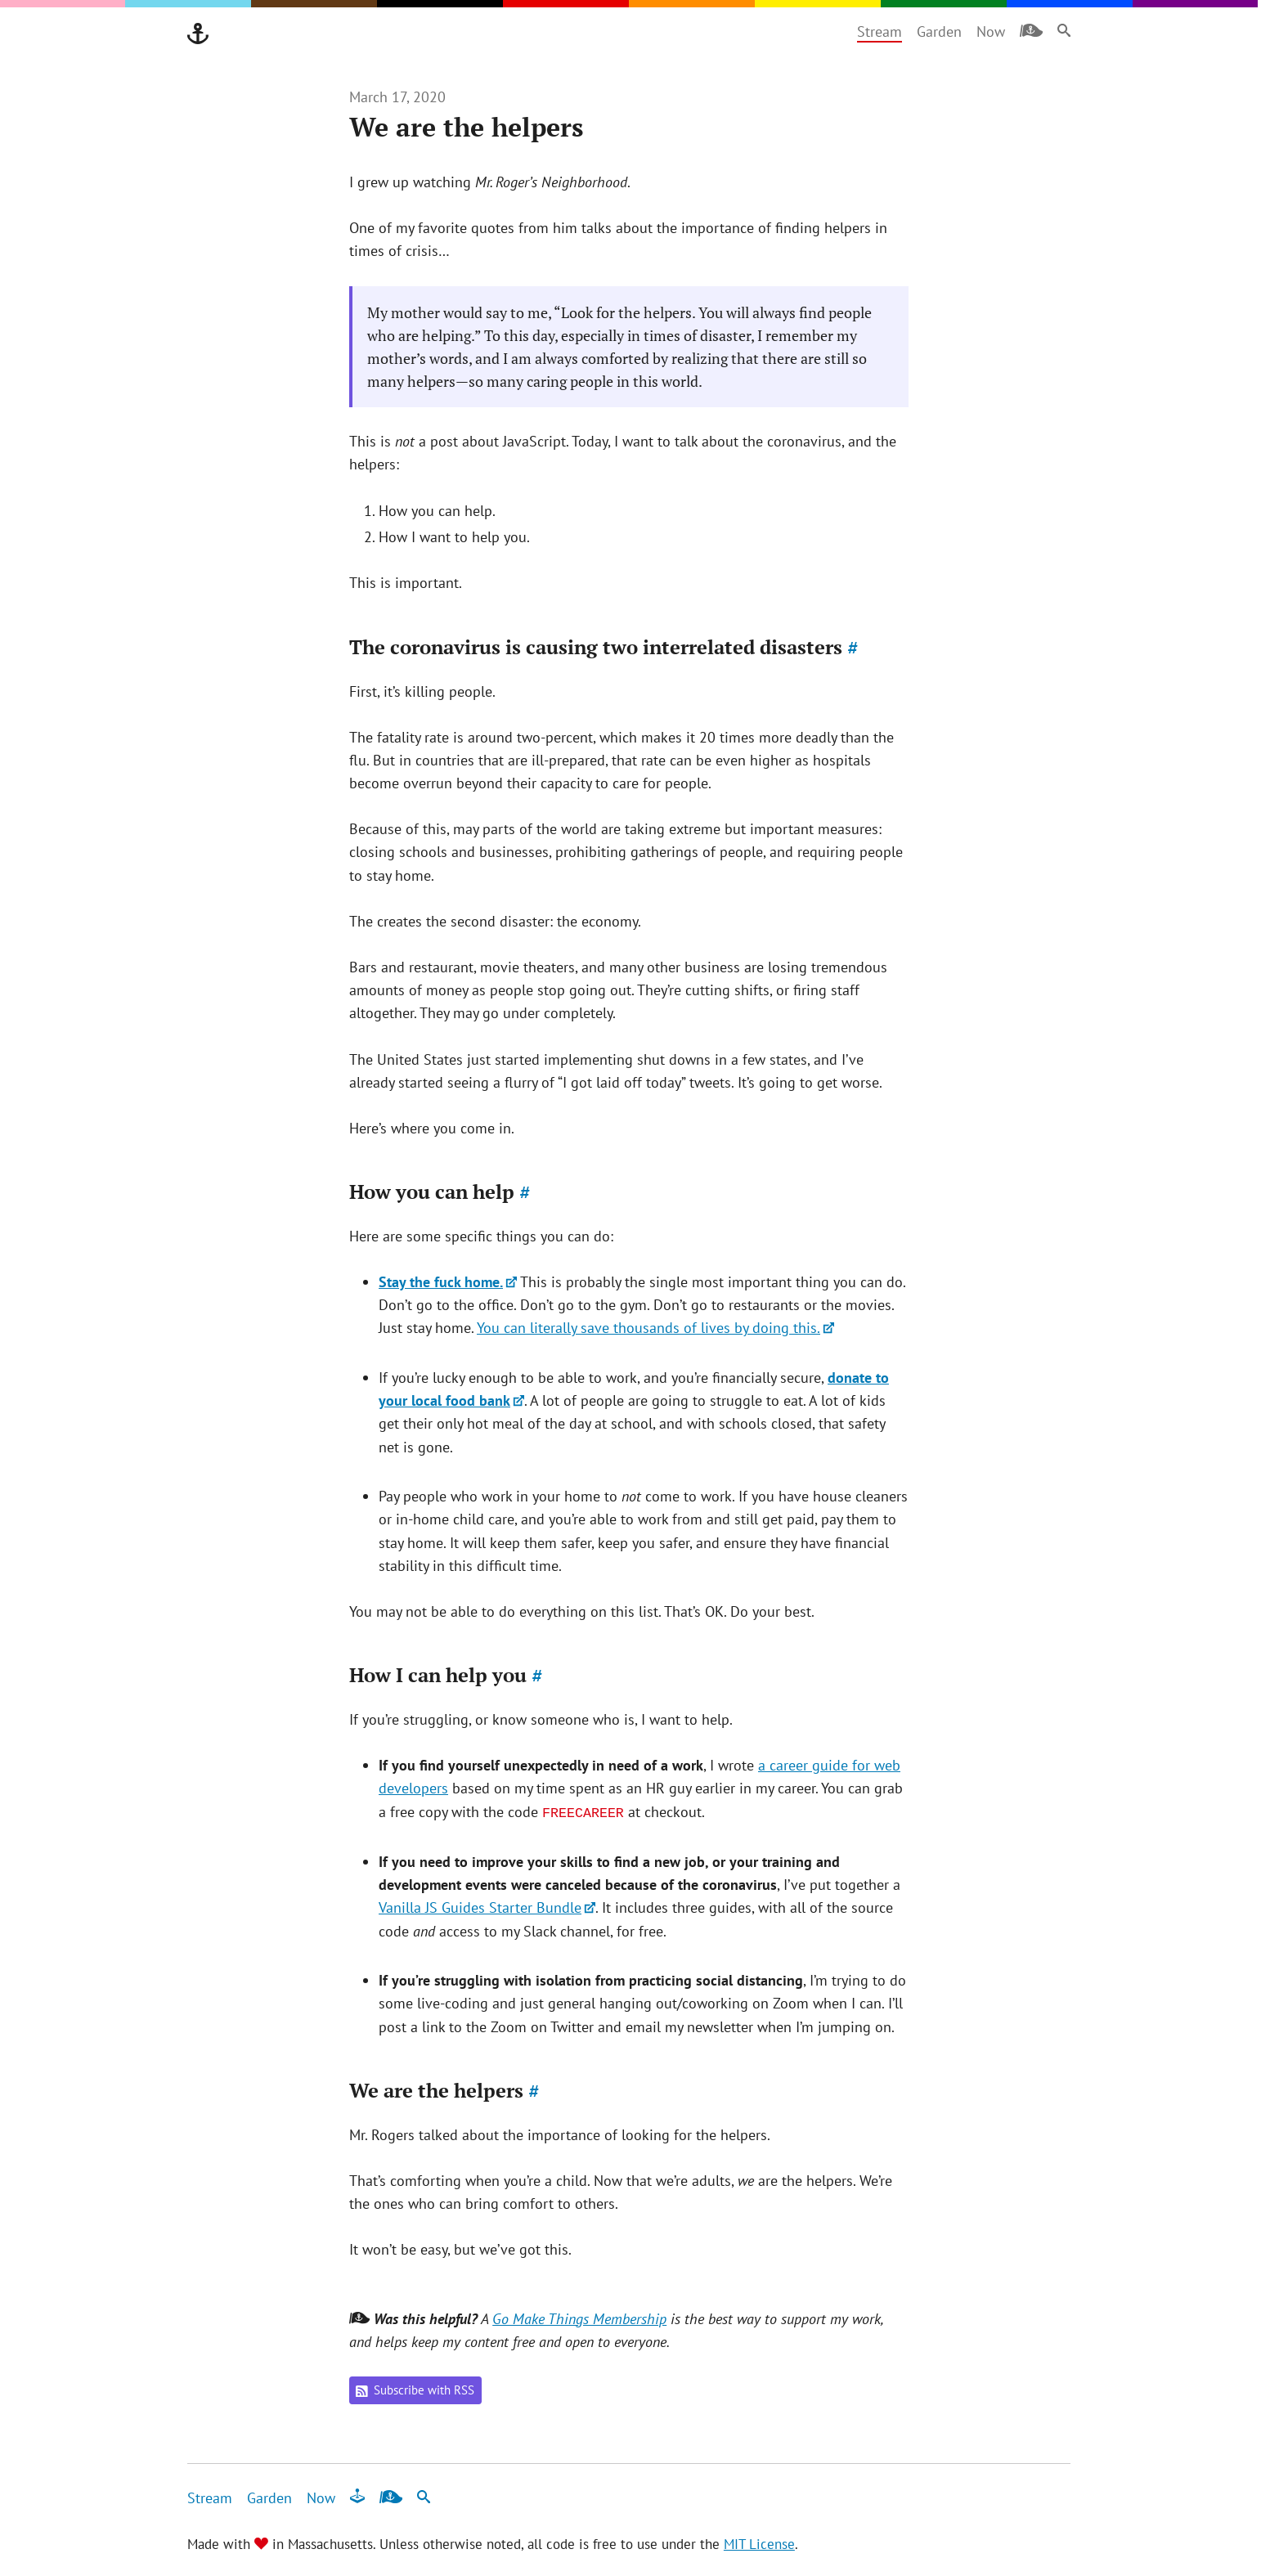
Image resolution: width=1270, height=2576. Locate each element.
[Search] (1063, 30)
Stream (879, 31)
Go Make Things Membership (579, 2318)
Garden (939, 31)
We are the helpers (444, 2090)
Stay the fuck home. (441, 1281)
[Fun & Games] (357, 2495)
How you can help (440, 1191)
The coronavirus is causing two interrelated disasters (604, 647)
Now (990, 31)
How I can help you (446, 1675)
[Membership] (1031, 30)
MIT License (759, 2544)
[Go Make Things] (198, 33)
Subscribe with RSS (415, 2390)
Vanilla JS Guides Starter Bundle (480, 1907)
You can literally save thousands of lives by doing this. (648, 1327)
